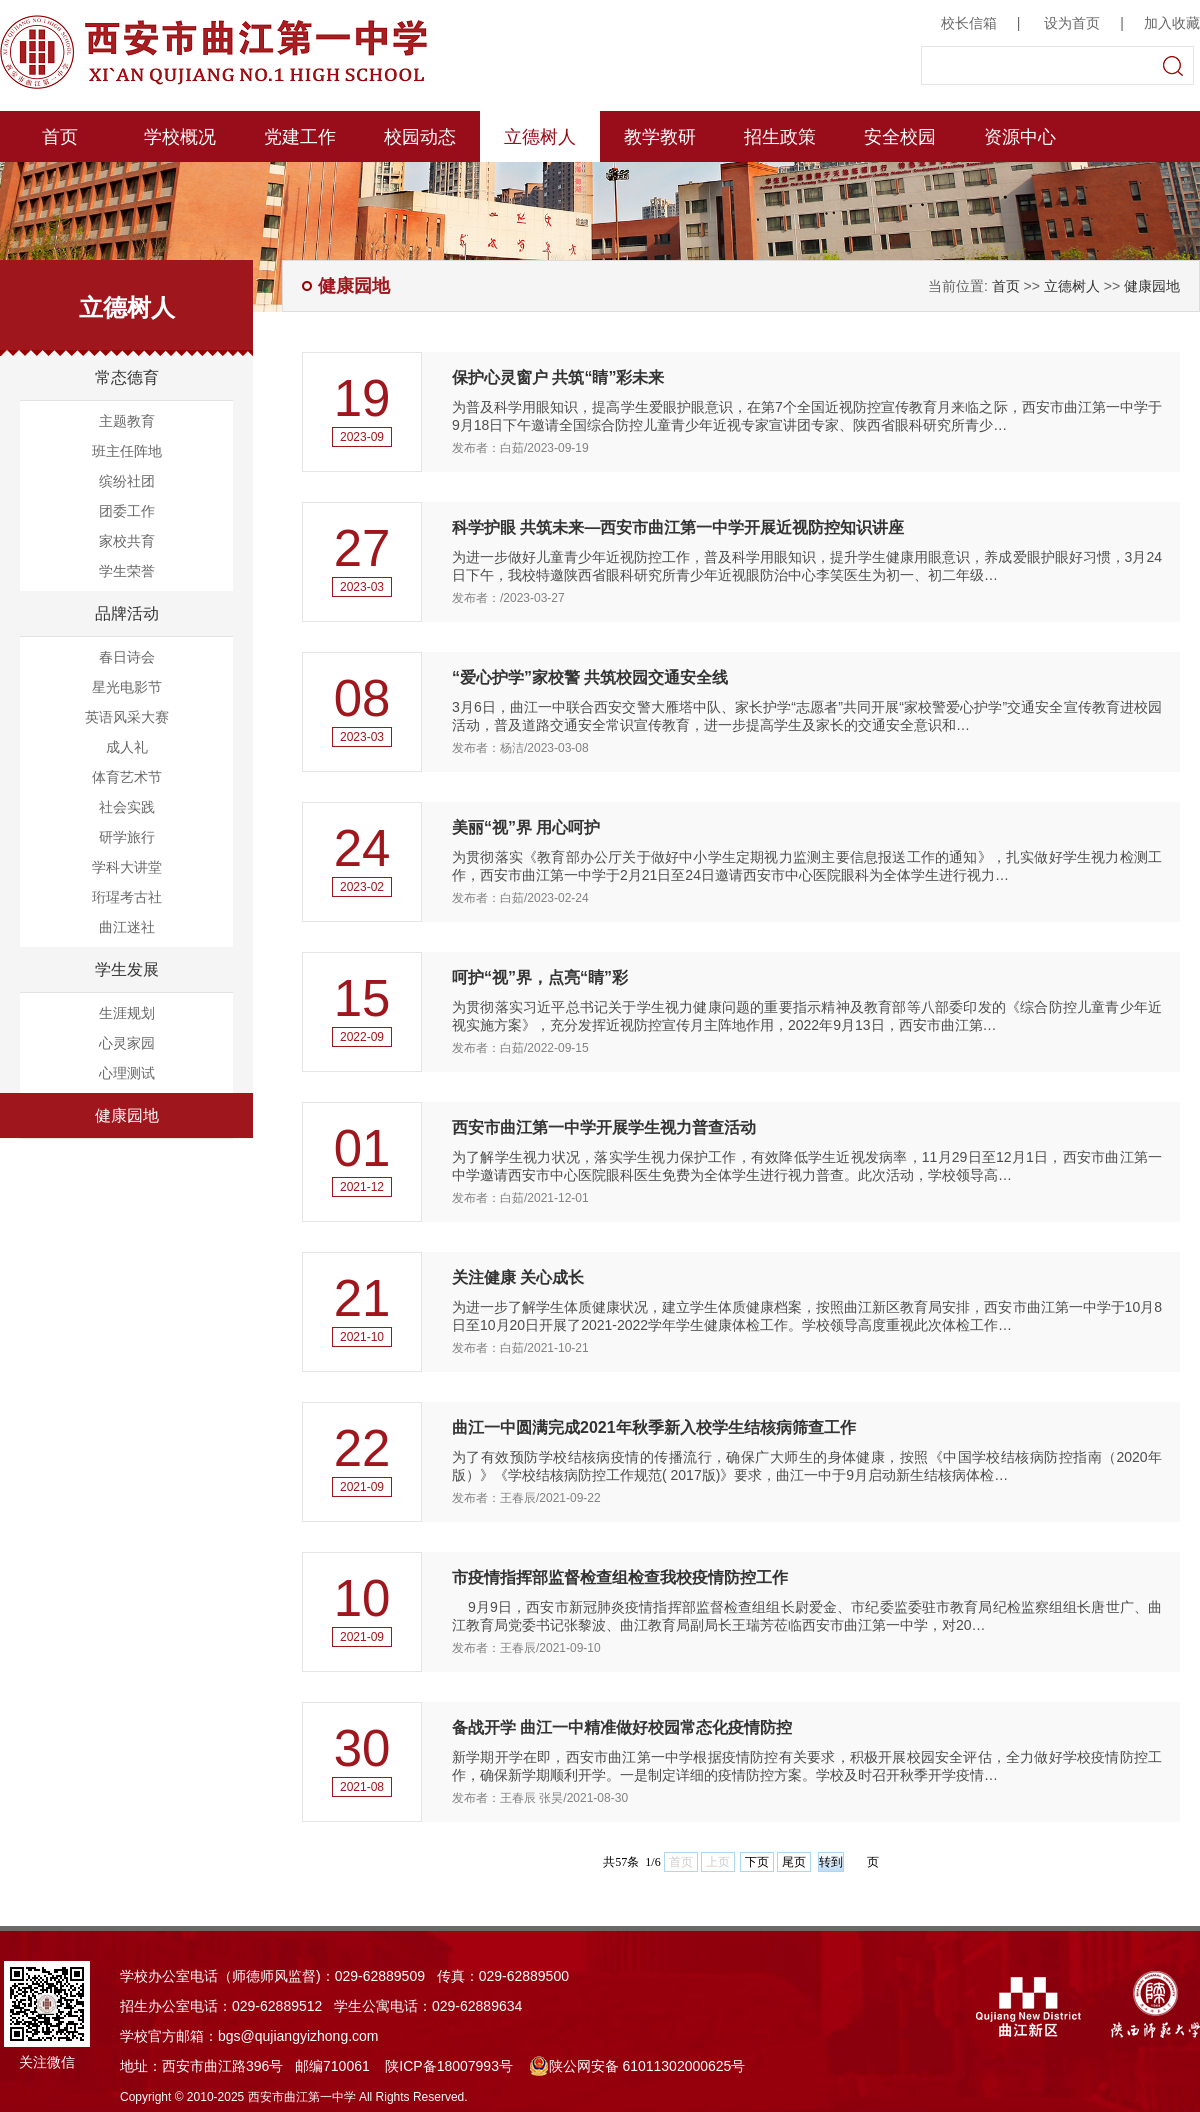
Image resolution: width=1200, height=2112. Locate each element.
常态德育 (127, 377)
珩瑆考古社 (127, 897)
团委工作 (127, 511)
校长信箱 (969, 23)
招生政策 (780, 137)
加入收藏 (1172, 23)
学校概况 (180, 137)
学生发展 (127, 969)
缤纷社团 (127, 481)
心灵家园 (127, 1043)
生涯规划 (127, 1013)
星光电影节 (127, 687)
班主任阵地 (127, 451)
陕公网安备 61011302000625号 (637, 2066)
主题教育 (127, 421)
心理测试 (127, 1073)
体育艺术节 (127, 777)
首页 (60, 137)
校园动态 (420, 137)
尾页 (794, 1862)
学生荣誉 (127, 571)
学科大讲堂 (127, 867)
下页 (757, 1862)
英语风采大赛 (127, 717)
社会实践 (127, 807)
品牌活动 (127, 613)
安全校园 (900, 137)
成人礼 (127, 747)
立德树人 (540, 137)
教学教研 (660, 137)
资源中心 (1020, 137)
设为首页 (1072, 23)
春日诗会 (127, 657)
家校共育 (127, 541)
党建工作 (300, 137)
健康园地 (127, 1115)
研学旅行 (127, 837)
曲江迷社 (127, 927)
